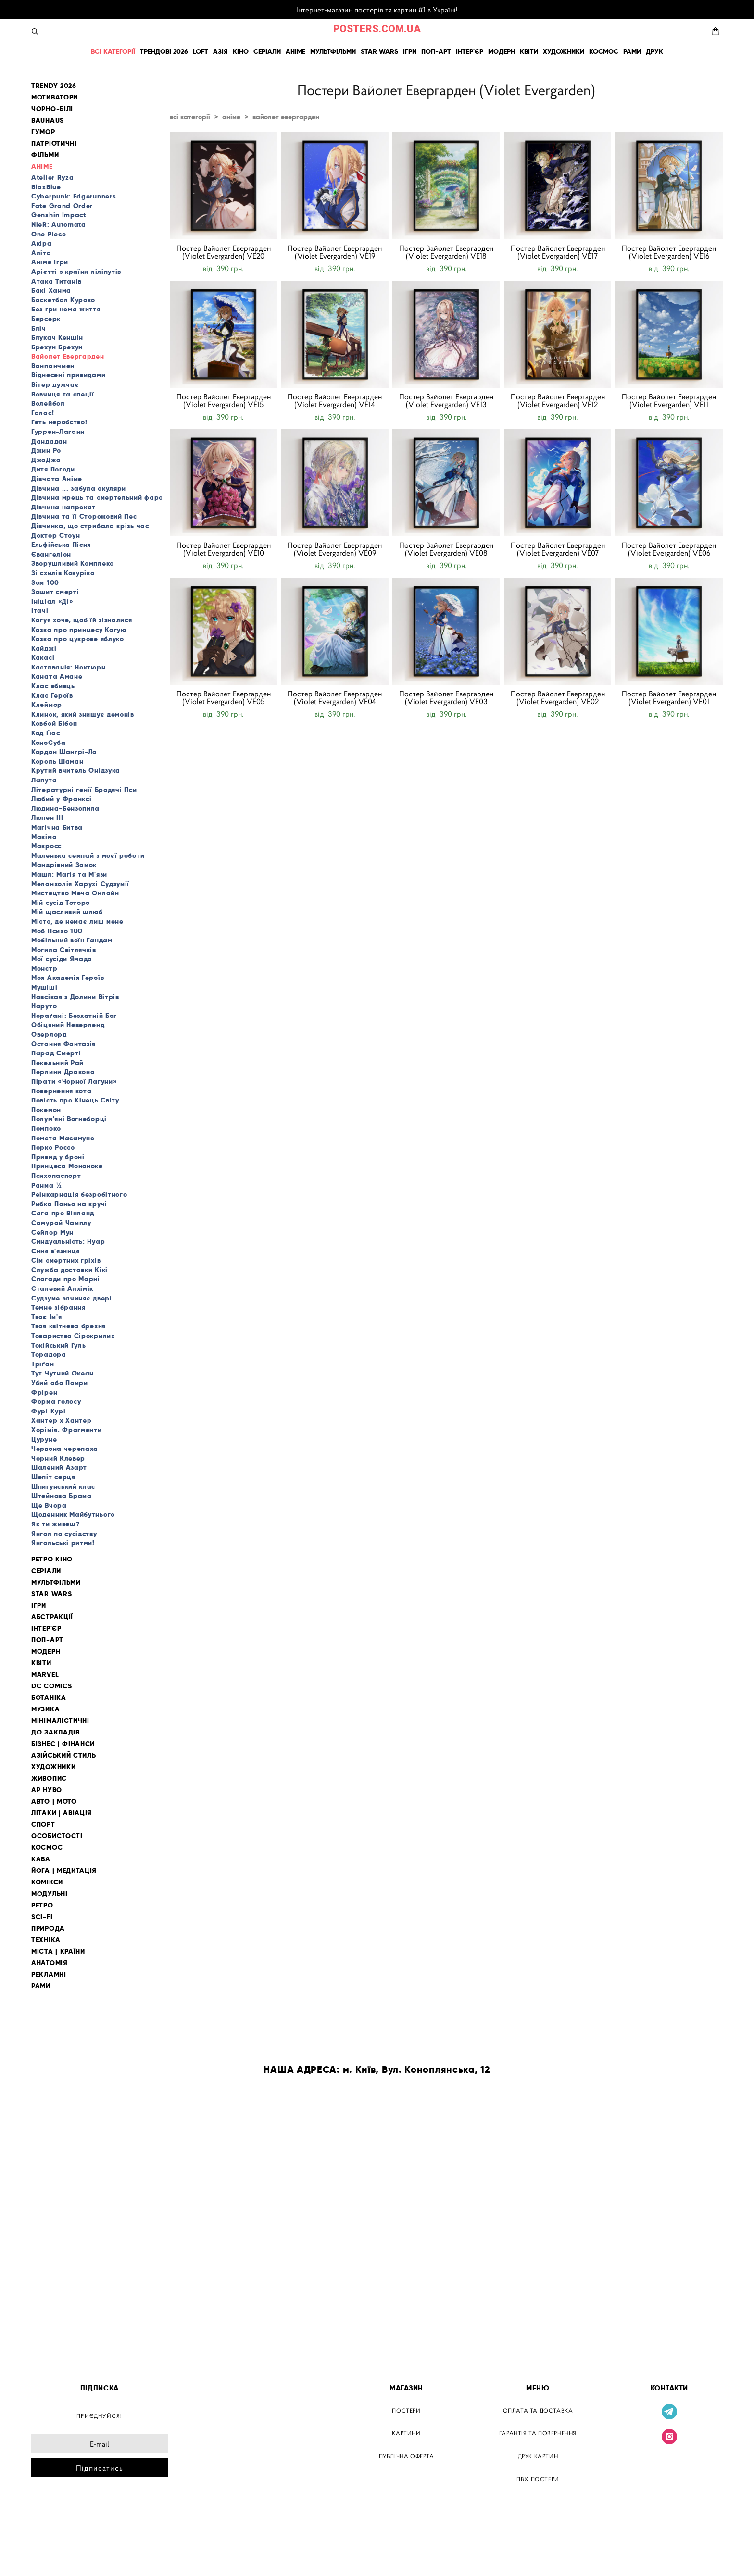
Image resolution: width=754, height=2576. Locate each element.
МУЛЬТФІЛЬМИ (333, 51)
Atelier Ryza (52, 177)
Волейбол (48, 403)
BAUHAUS (47, 120)
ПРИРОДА (48, 1928)
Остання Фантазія (63, 1044)
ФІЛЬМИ (45, 155)
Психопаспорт (56, 1175)
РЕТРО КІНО (52, 1559)
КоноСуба (48, 742)
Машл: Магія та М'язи (69, 874)
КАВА (40, 1859)
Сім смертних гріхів (66, 1260)
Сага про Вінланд (62, 1213)
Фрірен (44, 1392)
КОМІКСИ (47, 1882)
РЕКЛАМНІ (48, 1974)
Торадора (48, 1354)
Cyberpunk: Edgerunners (73, 196)
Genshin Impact (58, 215)
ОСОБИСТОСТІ (57, 1836)
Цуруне (44, 1439)
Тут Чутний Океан (62, 1373)
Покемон (46, 1109)
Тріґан (42, 1364)
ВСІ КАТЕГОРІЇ (113, 51)
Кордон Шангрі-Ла (64, 751)
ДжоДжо (45, 460)
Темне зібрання (58, 1307)
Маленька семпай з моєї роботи (87, 855)
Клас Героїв (52, 695)
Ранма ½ (46, 1185)
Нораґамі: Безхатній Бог (74, 1015)
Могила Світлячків (63, 949)
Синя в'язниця (55, 1251)
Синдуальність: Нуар (68, 1241)
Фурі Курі (48, 1411)
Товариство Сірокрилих (73, 1335)
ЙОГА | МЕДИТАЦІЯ (64, 1870)
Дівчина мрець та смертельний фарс (97, 497)
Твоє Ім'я (46, 1317)
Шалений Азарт (59, 1467)
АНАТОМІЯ (49, 1963)
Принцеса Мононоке (67, 1166)
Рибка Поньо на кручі (69, 1204)
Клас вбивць (53, 685)
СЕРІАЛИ (267, 51)
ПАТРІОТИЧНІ (54, 143)
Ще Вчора (49, 1505)
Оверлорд (49, 1034)
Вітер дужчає (55, 384)
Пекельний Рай (57, 1062)
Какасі (42, 657)
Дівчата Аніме (56, 478)
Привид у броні (58, 1156)
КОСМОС (603, 51)
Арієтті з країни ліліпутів (76, 271)
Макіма (44, 836)
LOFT (200, 51)
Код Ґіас (45, 733)
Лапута (44, 780)
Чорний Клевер (58, 1458)
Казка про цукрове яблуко (77, 638)
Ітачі (40, 610)
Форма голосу (56, 1401)
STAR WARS (379, 51)
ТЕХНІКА (46, 1940)
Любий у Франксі (61, 798)
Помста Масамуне (63, 1138)
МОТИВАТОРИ (54, 97)
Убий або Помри (59, 1382)
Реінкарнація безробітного (79, 1194)
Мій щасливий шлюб (67, 911)
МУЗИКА (45, 1709)
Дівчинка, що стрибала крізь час (90, 525)
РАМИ (632, 51)
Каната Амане (56, 676)
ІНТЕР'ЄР (469, 51)
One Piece (48, 234)
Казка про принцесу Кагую (78, 629)
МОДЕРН (501, 51)
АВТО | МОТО (54, 1801)
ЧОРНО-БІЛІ (52, 109)
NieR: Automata (58, 224)
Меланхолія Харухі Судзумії (80, 883)
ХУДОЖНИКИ (563, 51)
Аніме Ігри (49, 262)
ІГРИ (409, 51)
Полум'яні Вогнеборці (69, 1119)
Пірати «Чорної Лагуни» (74, 1081)
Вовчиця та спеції (62, 394)
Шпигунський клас (63, 1486)
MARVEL (45, 1674)
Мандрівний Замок (64, 864)
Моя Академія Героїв (67, 977)
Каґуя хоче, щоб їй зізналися (81, 620)
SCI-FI (41, 1917)
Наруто (44, 1006)
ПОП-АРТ (436, 51)
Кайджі (43, 648)
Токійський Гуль (58, 1345)
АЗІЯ (220, 51)
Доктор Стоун (55, 535)
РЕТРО (42, 1905)
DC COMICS (51, 1686)
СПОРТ (43, 1824)
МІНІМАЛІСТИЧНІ (60, 1720)
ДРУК (654, 51)
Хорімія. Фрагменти (66, 1429)
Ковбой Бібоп (54, 723)
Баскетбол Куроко (63, 300)
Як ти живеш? (55, 1524)
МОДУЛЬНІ (49, 1893)
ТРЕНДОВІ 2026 (164, 51)
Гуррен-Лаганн (58, 431)
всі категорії (190, 116)
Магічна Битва (57, 827)
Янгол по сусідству (64, 1533)
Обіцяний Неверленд (68, 1024)
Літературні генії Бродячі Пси (84, 789)
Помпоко (46, 1128)
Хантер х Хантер (61, 1420)
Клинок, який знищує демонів (82, 714)
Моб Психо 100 (57, 931)
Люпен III (47, 817)
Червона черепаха (64, 1448)
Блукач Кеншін (57, 337)
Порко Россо (53, 1147)
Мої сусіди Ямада (61, 958)
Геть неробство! (59, 422)
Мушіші (44, 987)
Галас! (42, 413)
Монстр (44, 968)
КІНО (241, 51)
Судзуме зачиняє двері (71, 1298)
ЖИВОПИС (49, 1778)
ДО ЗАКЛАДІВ (55, 1732)
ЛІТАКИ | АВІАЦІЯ (61, 1813)
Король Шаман (57, 761)
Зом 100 (45, 582)
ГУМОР (43, 132)
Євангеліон (51, 554)
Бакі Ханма (51, 290)
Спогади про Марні (65, 1279)
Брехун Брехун (57, 347)
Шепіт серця (53, 1477)
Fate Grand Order (62, 205)
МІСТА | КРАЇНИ (58, 1951)
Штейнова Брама (61, 1495)
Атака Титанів (56, 281)
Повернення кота (61, 1091)
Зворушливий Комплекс (72, 563)
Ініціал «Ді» (52, 601)
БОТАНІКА (48, 1697)
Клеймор (46, 704)
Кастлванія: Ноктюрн (68, 667)
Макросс (46, 846)
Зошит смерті (55, 591)
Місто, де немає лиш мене (77, 921)
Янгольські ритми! (63, 1542)
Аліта (41, 252)
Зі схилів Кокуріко (63, 573)
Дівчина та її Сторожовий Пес (84, 516)
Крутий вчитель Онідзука (75, 770)
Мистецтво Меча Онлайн (75, 893)
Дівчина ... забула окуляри (78, 488)
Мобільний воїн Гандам (72, 940)
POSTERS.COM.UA (377, 29)
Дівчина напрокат (63, 507)
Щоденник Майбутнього (73, 1514)
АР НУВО (46, 1790)
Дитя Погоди (53, 469)
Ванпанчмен (53, 365)
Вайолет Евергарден (67, 356)
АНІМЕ (295, 51)
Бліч (38, 328)
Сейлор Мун (52, 1232)
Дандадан (49, 441)
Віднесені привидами (68, 375)
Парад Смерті (56, 1053)
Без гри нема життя (66, 309)
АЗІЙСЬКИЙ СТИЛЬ (63, 1755)
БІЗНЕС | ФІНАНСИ (63, 1744)
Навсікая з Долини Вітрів (75, 996)
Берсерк (46, 318)
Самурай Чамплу (61, 1222)
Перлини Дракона (63, 1071)
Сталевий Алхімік (62, 1288)
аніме (231, 116)
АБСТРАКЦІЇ (52, 1617)
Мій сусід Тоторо (60, 902)
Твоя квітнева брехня (68, 1326)
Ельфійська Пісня (61, 544)
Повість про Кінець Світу (75, 1100)
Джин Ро (46, 450)
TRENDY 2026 (53, 85)
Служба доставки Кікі (69, 1269)
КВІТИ (529, 51)
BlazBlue (46, 187)
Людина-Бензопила (65, 808)
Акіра (41, 243)
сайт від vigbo (51, 2553)
